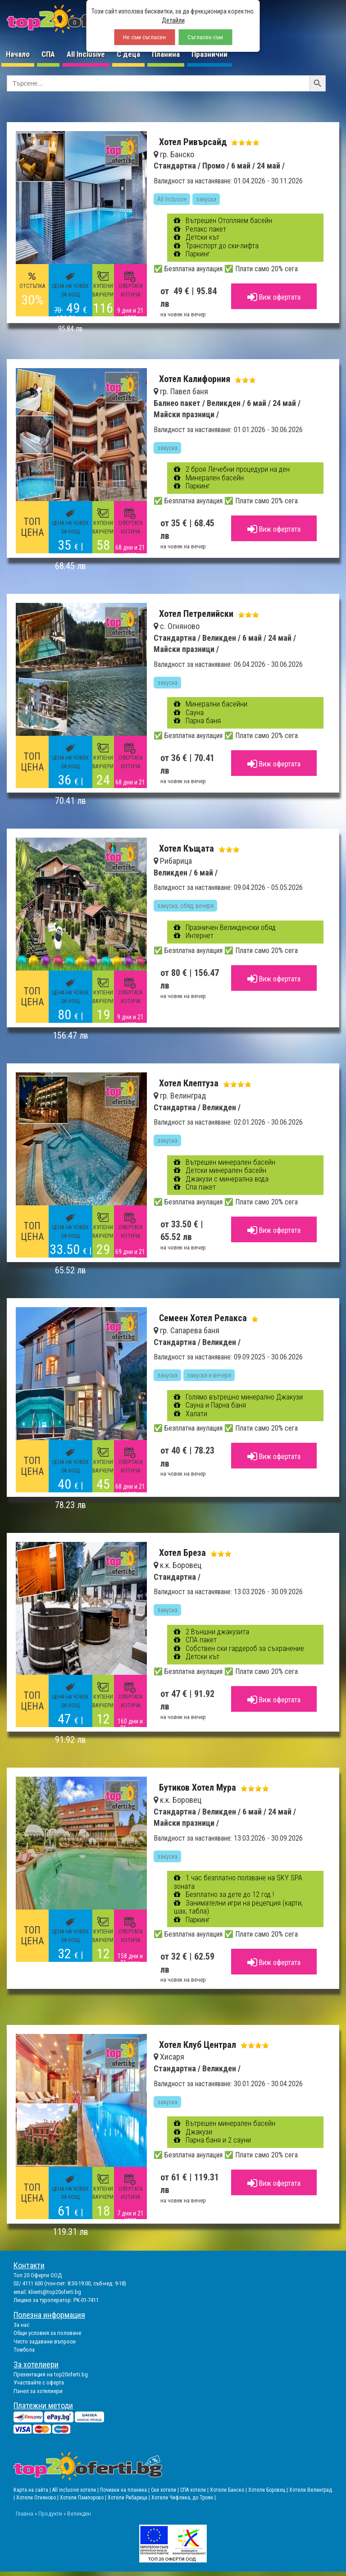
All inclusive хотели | (76, 2490)
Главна (24, 2513)
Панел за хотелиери (38, 2391)
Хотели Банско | (229, 2490)
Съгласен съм (205, 37)
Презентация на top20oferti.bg (51, 2374)
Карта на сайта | (33, 2490)
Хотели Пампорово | (84, 2497)
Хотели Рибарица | (129, 2497)
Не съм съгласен (144, 37)
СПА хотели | (195, 2490)
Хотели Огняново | (38, 2497)
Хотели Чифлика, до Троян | (183, 2497)
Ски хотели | (165, 2490)
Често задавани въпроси (45, 2341)
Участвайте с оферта (39, 2382)
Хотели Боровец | (268, 2490)
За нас (21, 2324)
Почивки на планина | (125, 2490)
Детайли (173, 20)
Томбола (24, 2349)
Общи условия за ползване (47, 2333)
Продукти (50, 2513)
